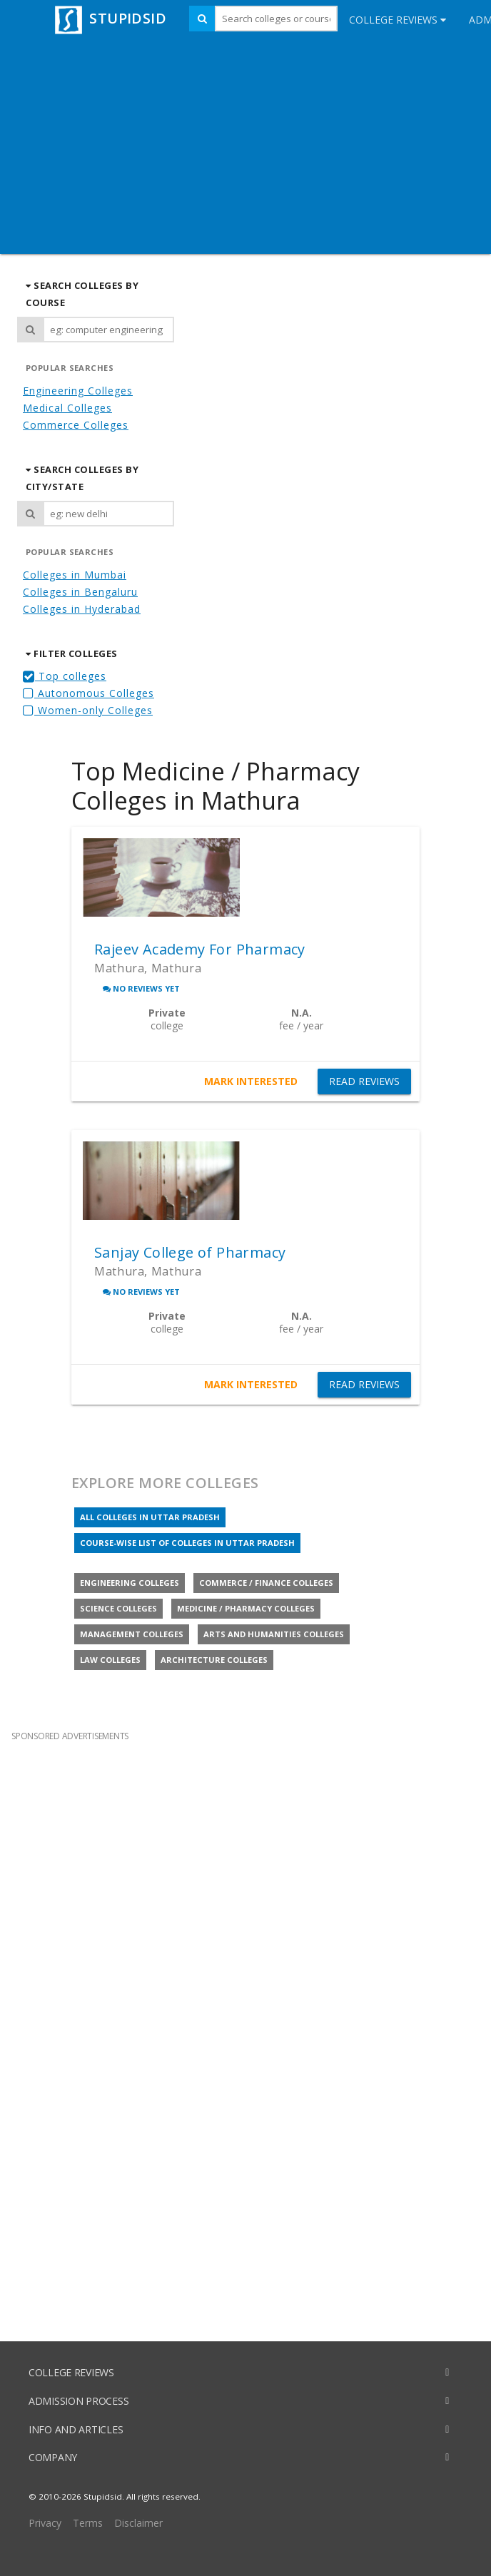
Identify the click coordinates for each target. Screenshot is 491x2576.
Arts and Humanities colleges (273, 1634)
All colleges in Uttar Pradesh (150, 1517)
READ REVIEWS (364, 1081)
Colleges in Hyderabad (82, 609)
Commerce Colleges (75, 425)
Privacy (45, 2523)
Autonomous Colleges (88, 693)
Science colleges (118, 1608)
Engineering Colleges (78, 390)
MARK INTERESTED (251, 1081)
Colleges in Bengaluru (80, 592)
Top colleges (64, 676)
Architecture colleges (214, 1659)
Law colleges (110, 1659)
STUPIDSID (108, 18)
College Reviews (397, 19)
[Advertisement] (245, 147)
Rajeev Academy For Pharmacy (199, 949)
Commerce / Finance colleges (266, 1582)
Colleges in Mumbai (74, 574)
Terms (88, 2523)
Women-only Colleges (88, 710)
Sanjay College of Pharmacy (189, 1252)
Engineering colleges (129, 1582)
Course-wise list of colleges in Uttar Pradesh (187, 1542)
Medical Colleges (67, 407)
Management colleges (131, 1634)
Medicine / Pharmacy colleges (246, 1608)
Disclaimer (138, 2523)
